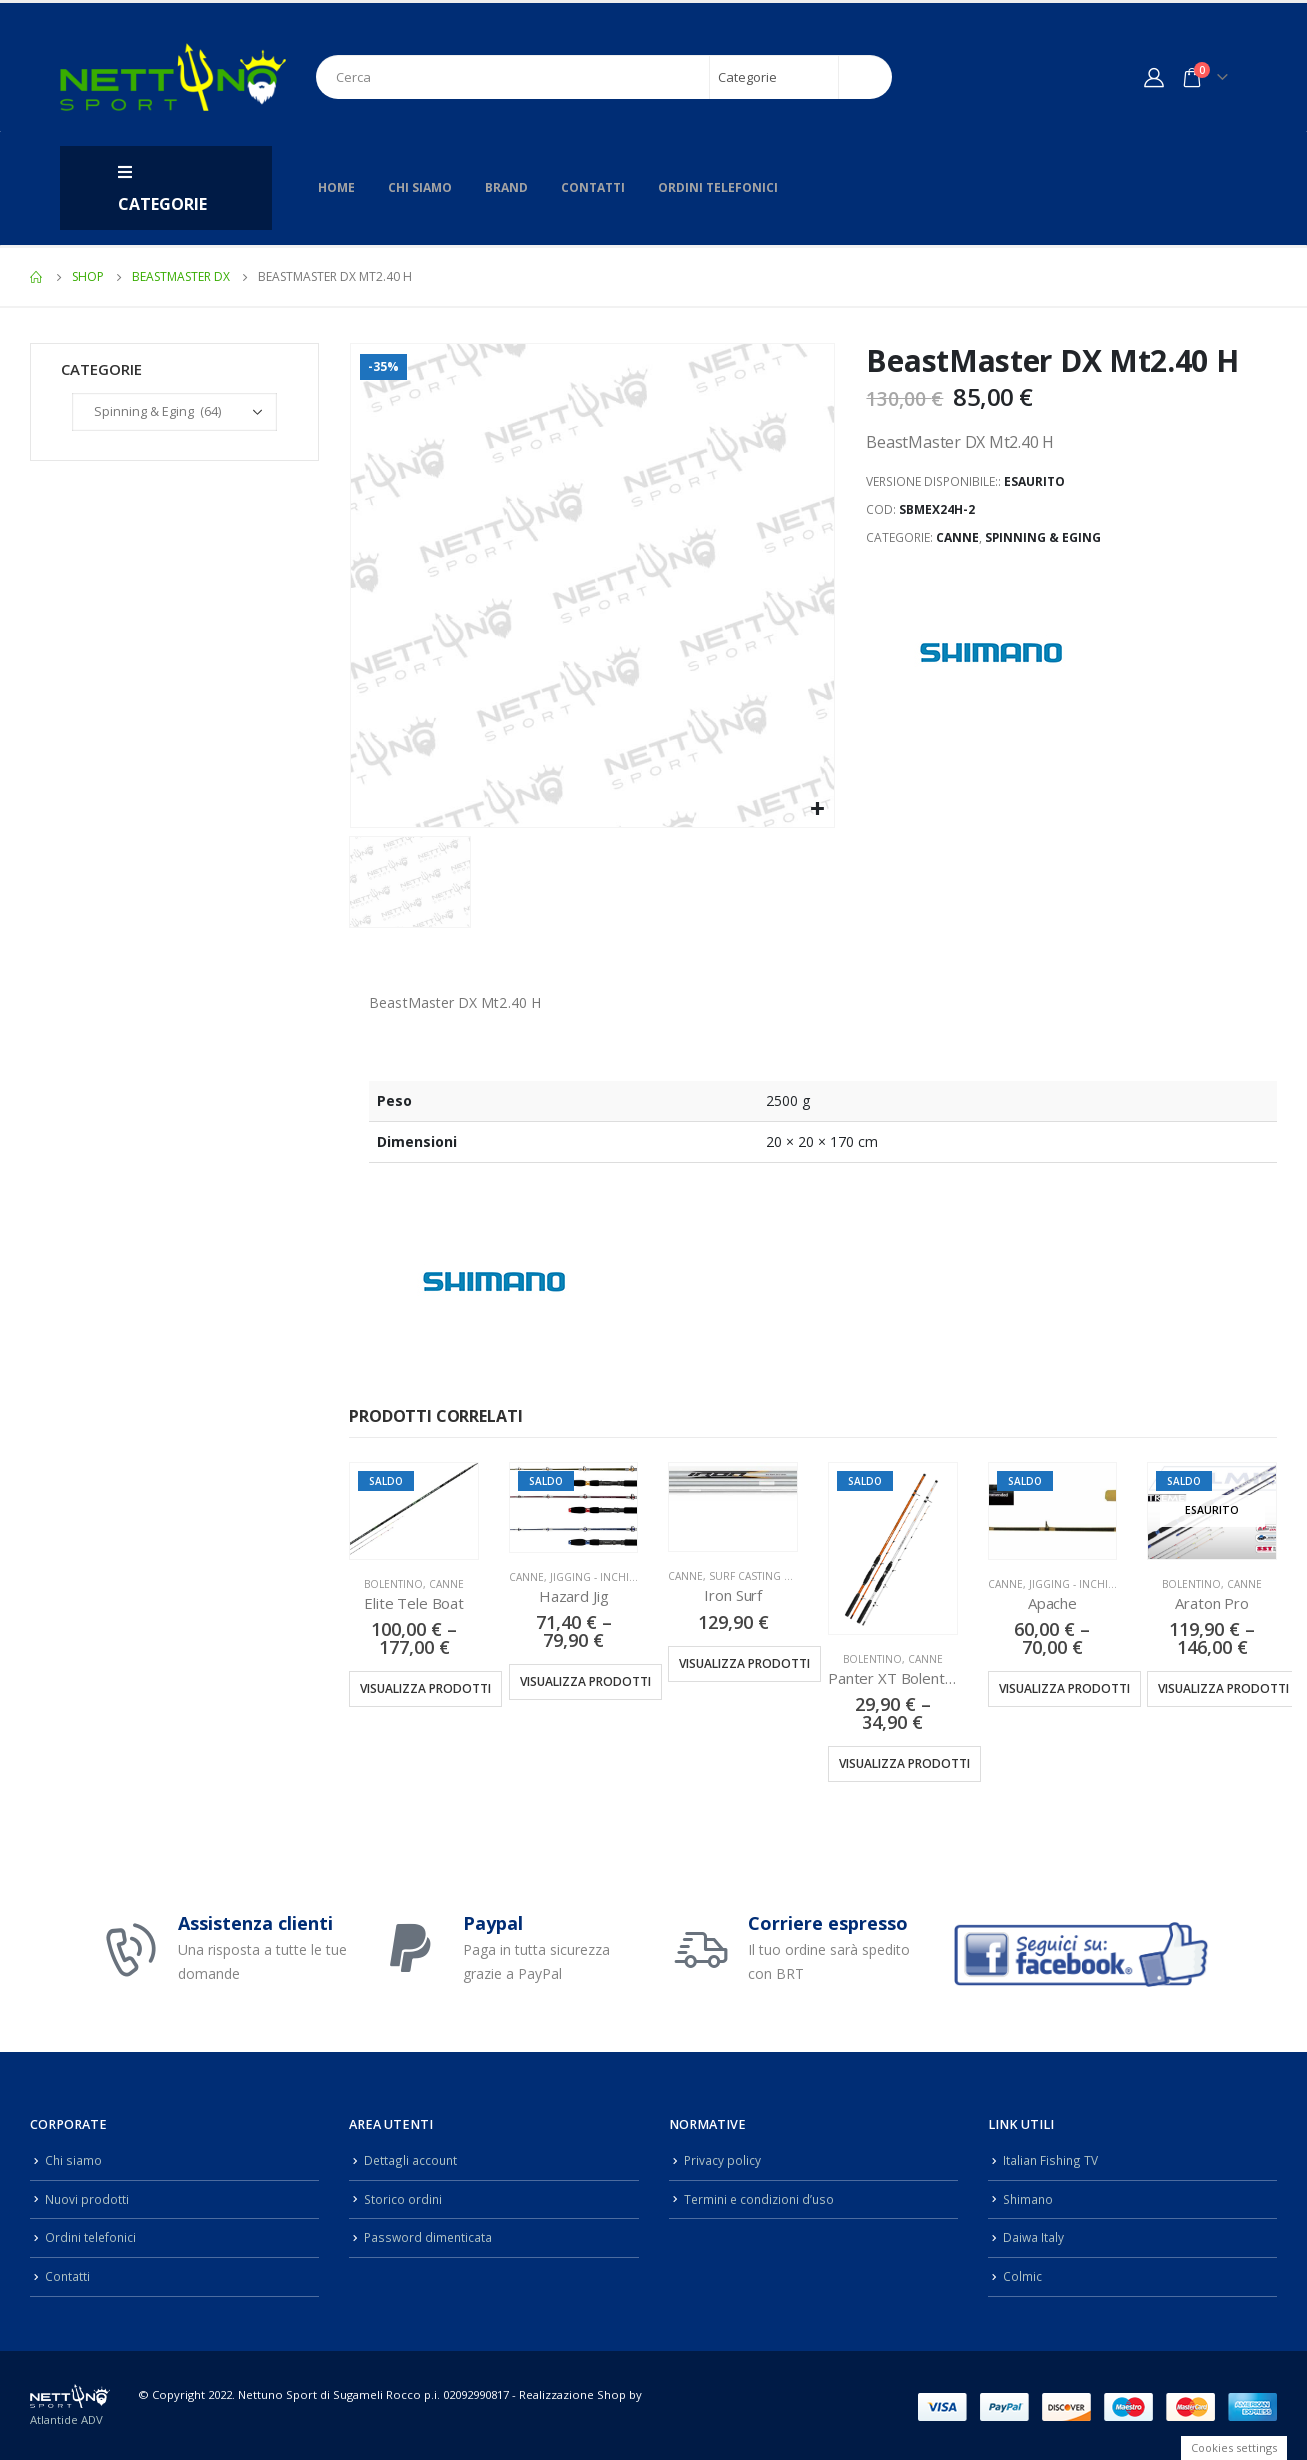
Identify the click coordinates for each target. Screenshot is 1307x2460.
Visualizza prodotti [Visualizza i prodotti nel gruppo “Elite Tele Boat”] (425, 1688)
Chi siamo (420, 187)
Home (336, 187)
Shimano (1029, 2197)
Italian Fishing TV (1052, 2159)
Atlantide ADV (66, 2415)
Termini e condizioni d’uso (762, 2197)
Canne (957, 537)
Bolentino (393, 1584)
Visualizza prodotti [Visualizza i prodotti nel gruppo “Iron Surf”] (744, 1663)
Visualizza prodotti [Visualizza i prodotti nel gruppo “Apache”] (1064, 1688)
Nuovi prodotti (87, 2197)
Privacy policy (723, 2159)
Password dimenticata (430, 2234)
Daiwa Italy (1034, 2234)
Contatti (593, 187)
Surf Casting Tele (757, 1576)
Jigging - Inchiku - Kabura (620, 1577)
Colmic (1022, 2272)
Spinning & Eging (1043, 537)
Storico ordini (404, 2197)
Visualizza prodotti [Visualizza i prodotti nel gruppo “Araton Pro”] (1223, 1688)
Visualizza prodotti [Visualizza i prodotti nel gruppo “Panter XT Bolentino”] (904, 1763)
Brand (506, 187)
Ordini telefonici (718, 187)
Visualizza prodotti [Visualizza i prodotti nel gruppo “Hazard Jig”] (585, 1681)
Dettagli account (411, 2159)
